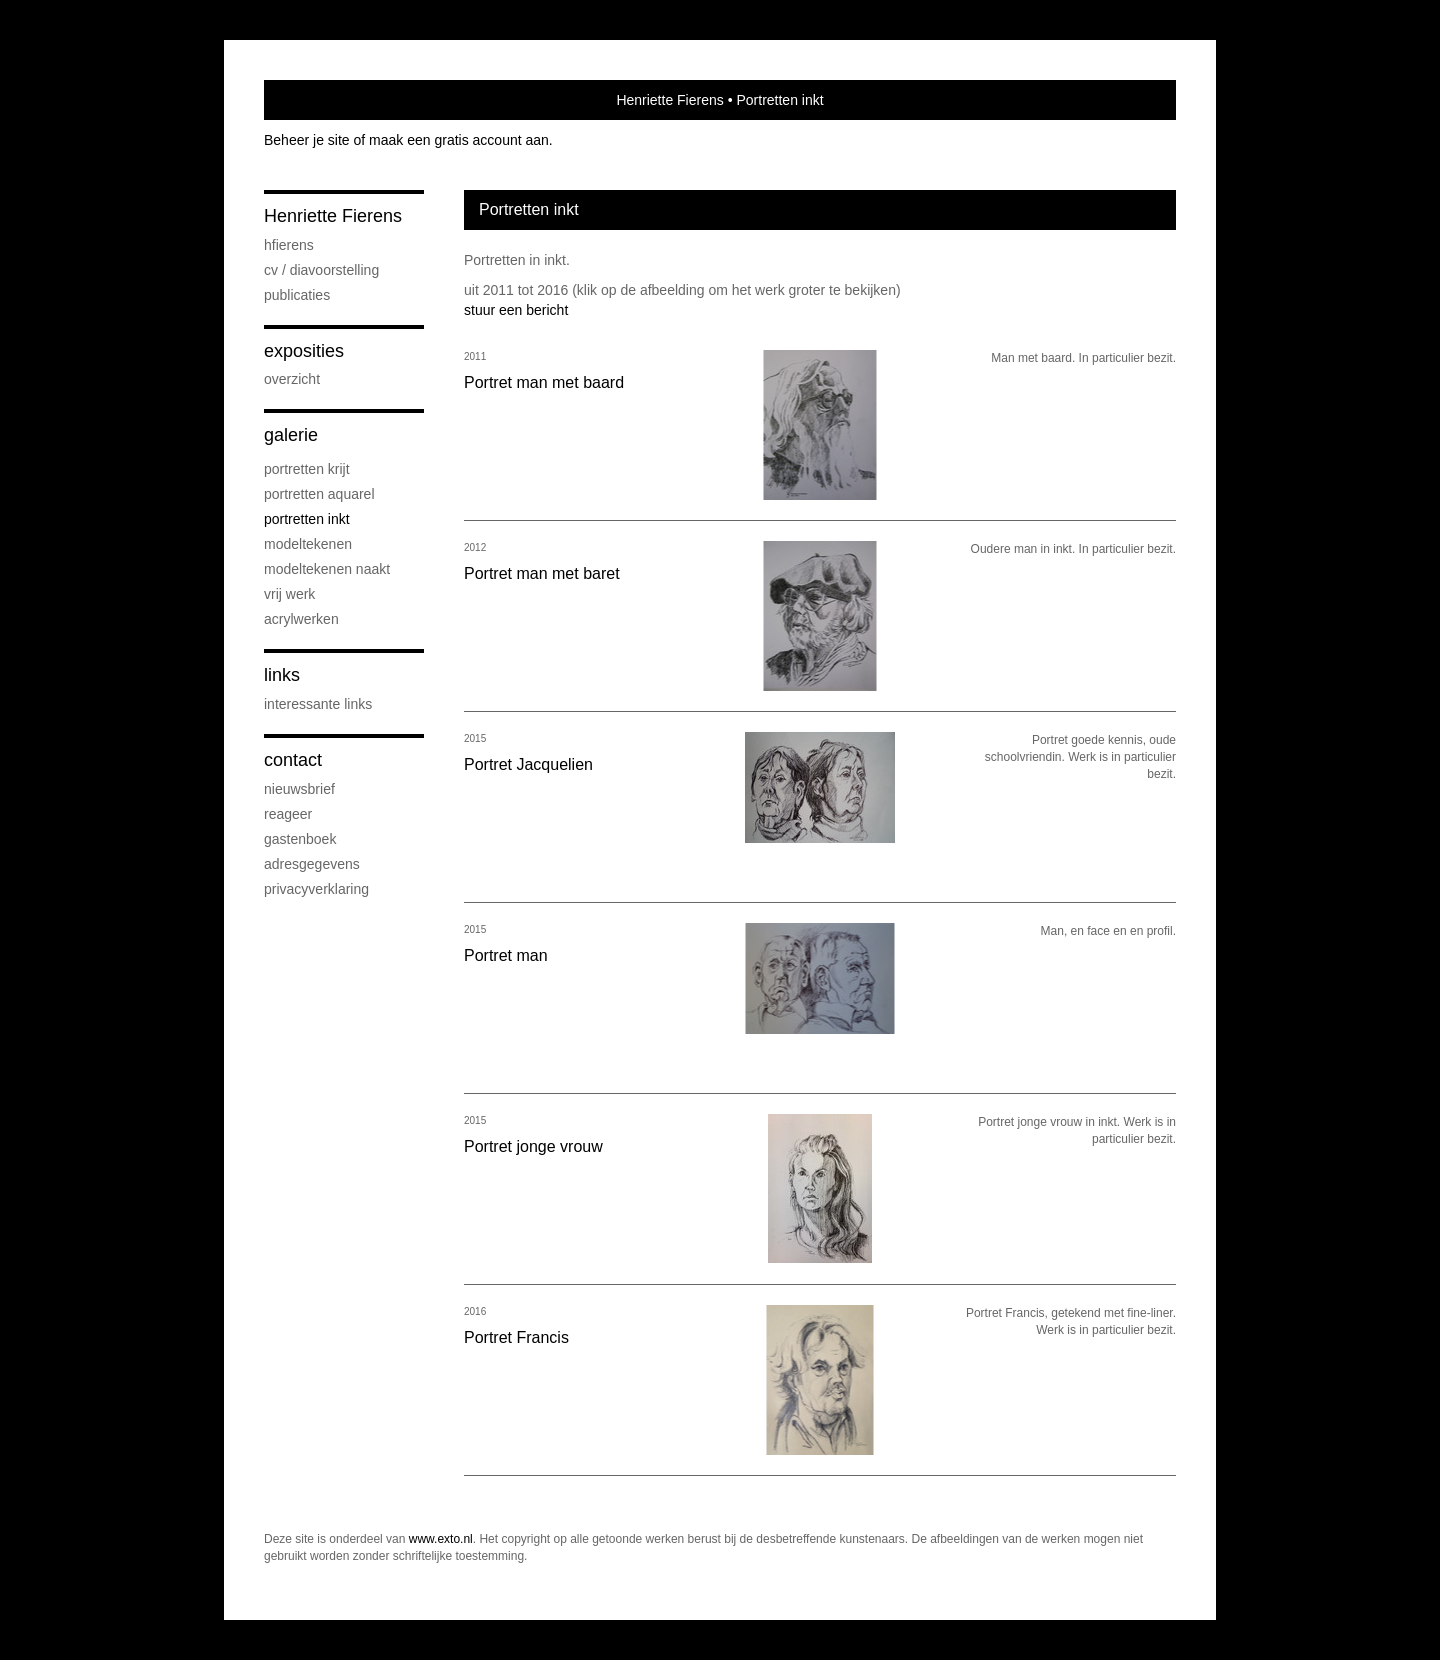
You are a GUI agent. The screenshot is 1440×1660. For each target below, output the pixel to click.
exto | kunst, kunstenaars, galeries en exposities (320, 100)
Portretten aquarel (319, 494)
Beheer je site (307, 140)
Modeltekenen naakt (327, 569)
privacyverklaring (316, 889)
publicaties (297, 295)
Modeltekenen (308, 544)
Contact (293, 760)
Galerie (291, 435)
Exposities (304, 351)
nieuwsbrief (299, 789)
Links (282, 675)
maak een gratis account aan (459, 140)
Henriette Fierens (669, 100)
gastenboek (300, 839)
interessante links (318, 704)
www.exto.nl (441, 1539)
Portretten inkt (307, 519)
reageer (288, 814)
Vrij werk (289, 594)
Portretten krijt (307, 469)
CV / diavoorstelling (321, 270)
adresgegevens (312, 864)
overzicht (292, 379)
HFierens (289, 245)
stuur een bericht (516, 310)
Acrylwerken (301, 619)
